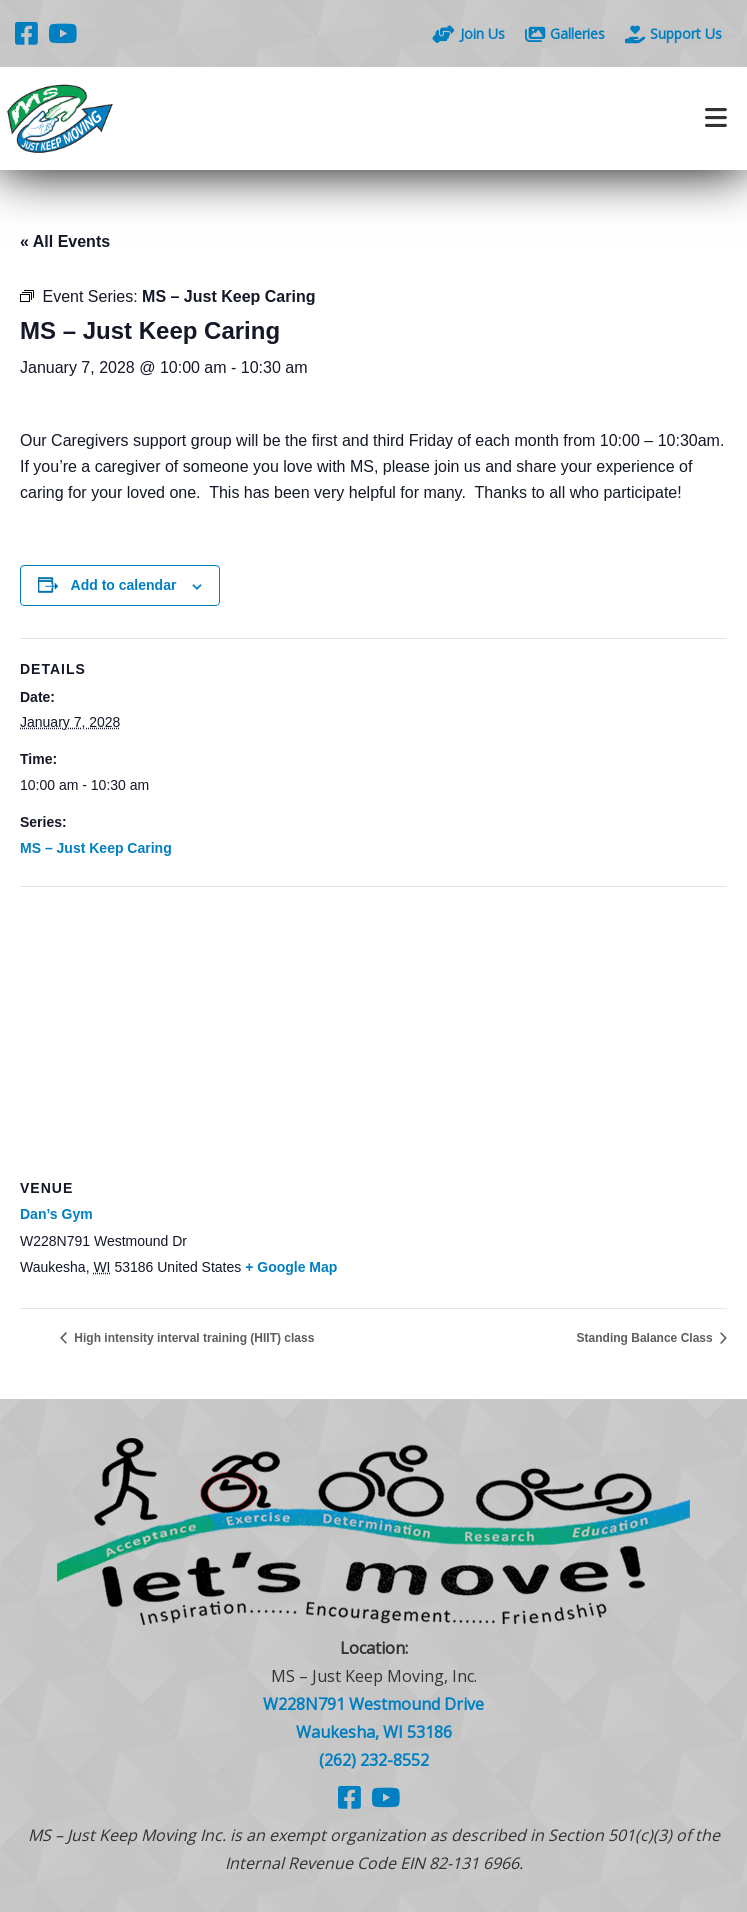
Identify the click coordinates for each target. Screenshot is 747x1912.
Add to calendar (124, 585)
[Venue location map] (373, 1031)
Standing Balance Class (646, 1338)
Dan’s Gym (56, 1214)
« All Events (65, 241)
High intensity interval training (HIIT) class (192, 1338)
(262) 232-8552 (374, 1760)
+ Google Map (291, 1267)
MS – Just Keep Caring (96, 848)
